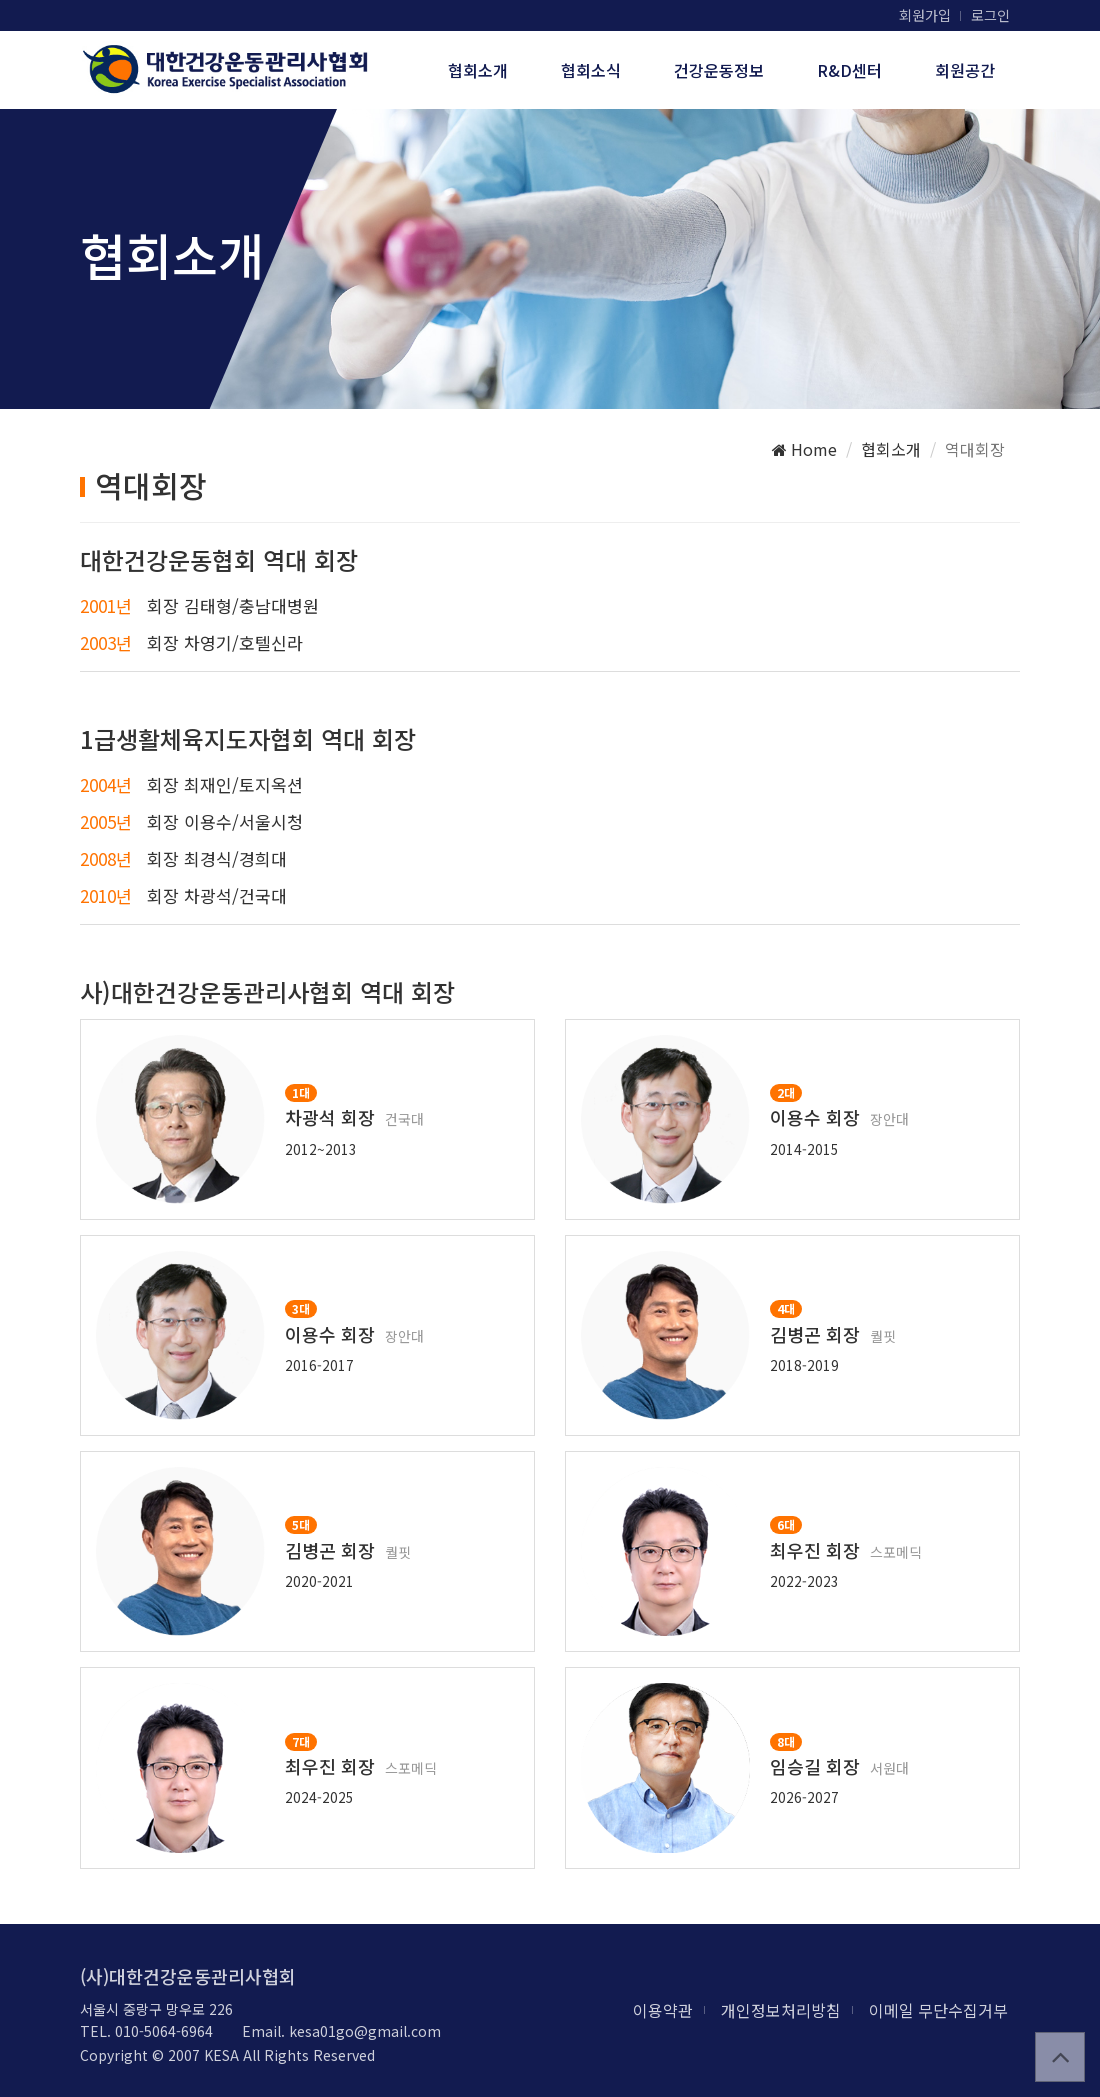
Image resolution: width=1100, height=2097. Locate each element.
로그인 (990, 15)
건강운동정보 (719, 70)
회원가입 (925, 15)
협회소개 (478, 70)
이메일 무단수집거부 (938, 2010)
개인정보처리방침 (781, 2010)
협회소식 (591, 70)
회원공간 (965, 70)
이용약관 (663, 2010)
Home (804, 449)
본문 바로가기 (0, 0)
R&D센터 (849, 70)
